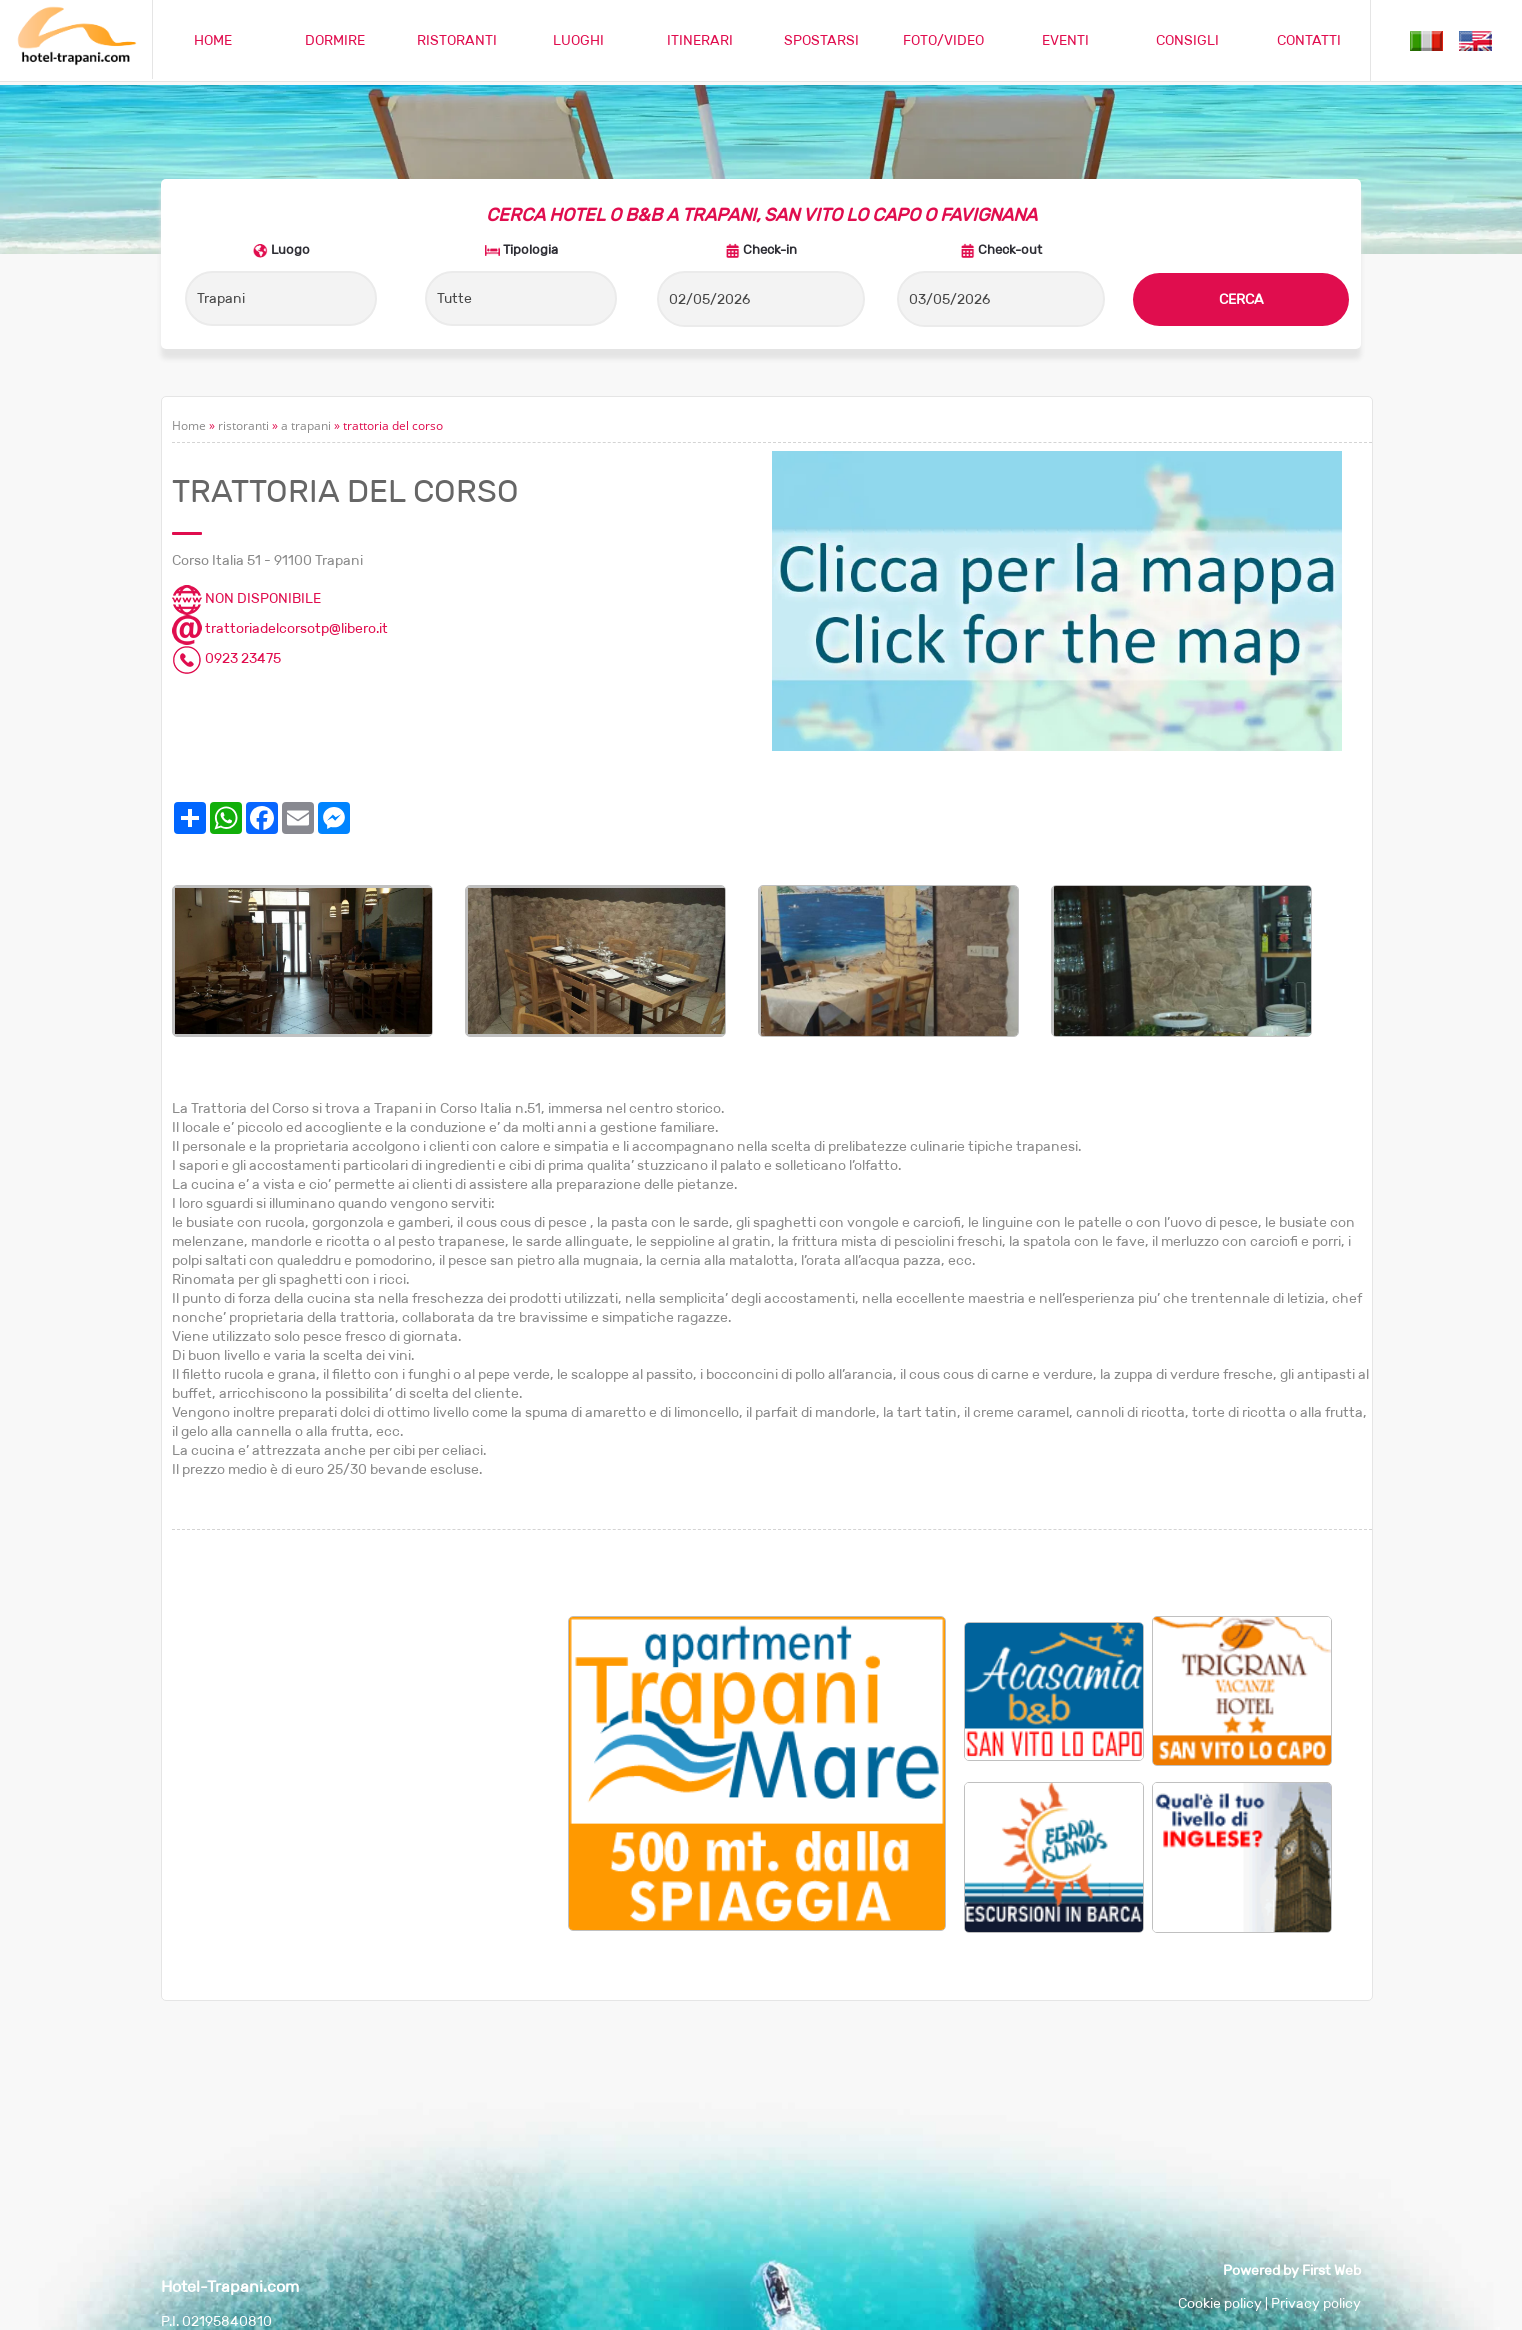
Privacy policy (1316, 2303)
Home (189, 425)
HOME (213, 40)
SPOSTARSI (821, 40)
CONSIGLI (1187, 40)
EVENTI (1065, 40)
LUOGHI (578, 40)
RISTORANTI (457, 40)
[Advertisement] (370, 1756)
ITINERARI (700, 40)
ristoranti (243, 425)
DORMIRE (335, 40)
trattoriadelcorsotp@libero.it (280, 628)
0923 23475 (226, 658)
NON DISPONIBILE (246, 598)
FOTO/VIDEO (943, 40)
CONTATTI (1309, 40)
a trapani (306, 425)
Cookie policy (1220, 2303)
